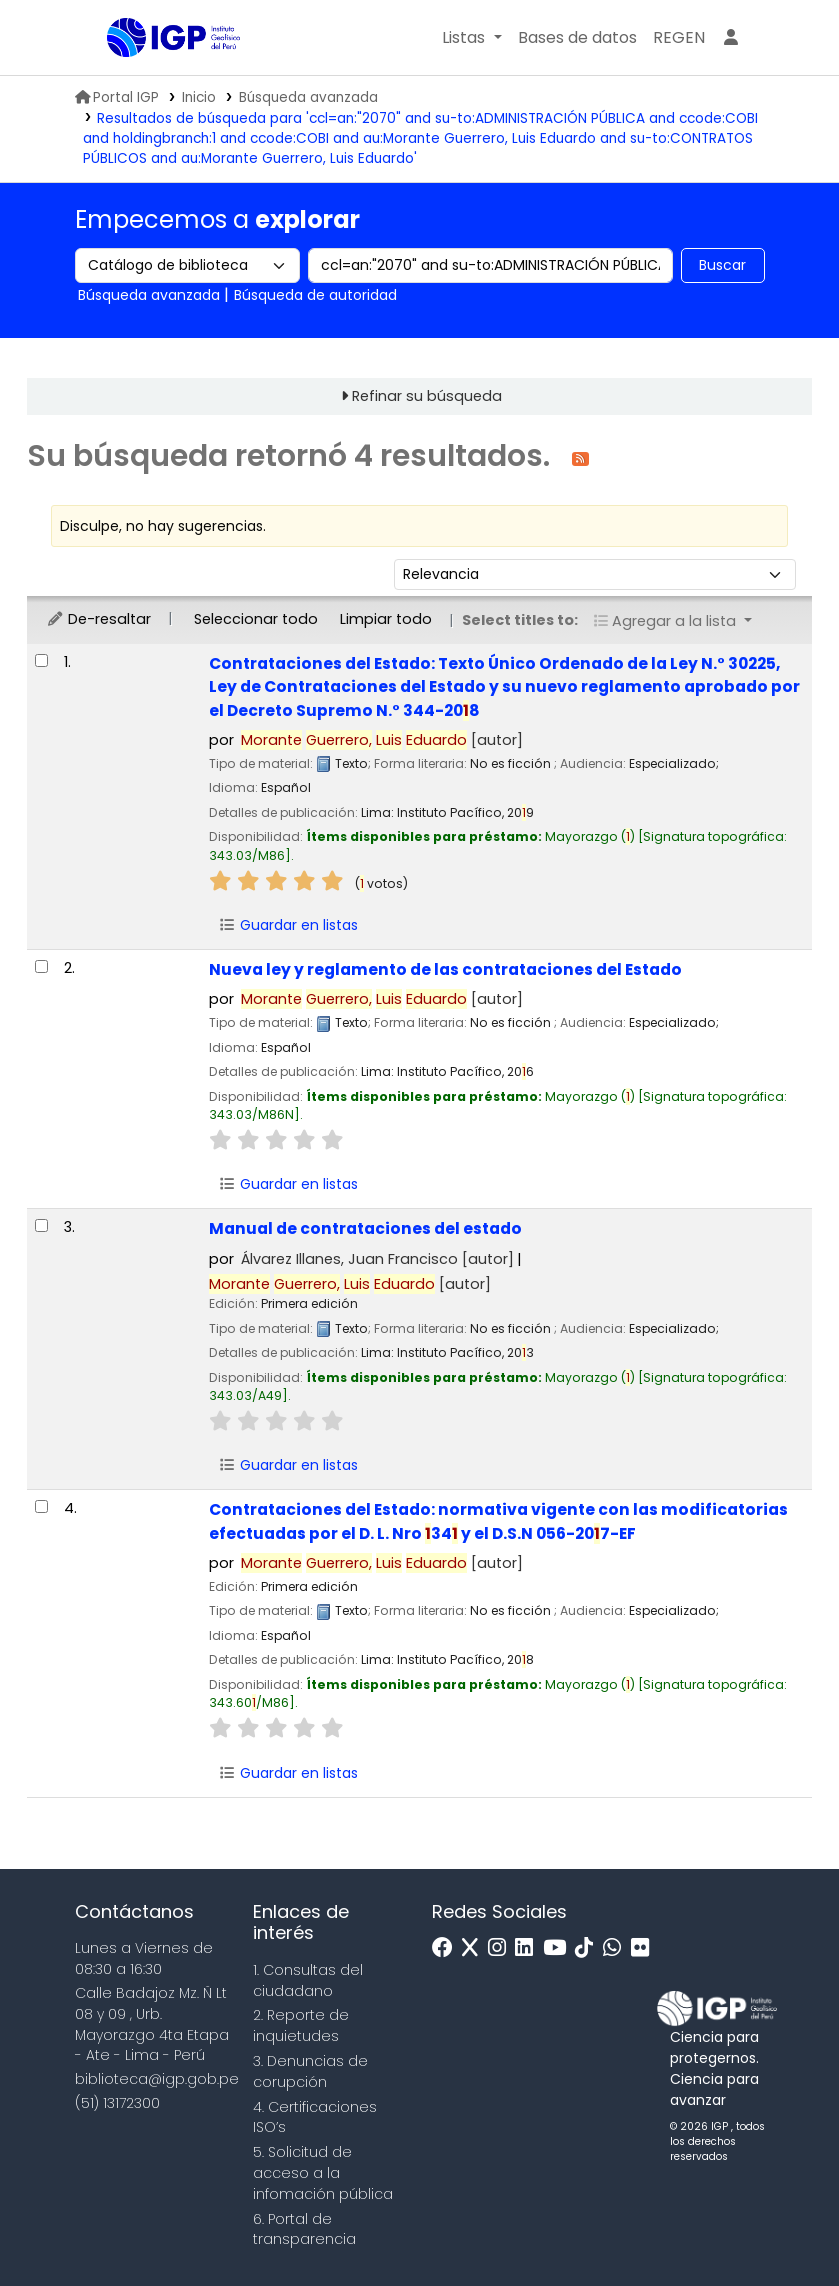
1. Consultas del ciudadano (308, 1980)
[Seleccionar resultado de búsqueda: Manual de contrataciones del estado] (41, 1225)
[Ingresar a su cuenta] (731, 38)
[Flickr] (645, 1948)
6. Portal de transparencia (304, 2229)
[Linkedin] (529, 1948)
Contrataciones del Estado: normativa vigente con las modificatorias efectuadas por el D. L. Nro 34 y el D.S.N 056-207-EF (498, 1521)
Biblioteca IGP (157, 78)
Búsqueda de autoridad (315, 295)
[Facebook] (447, 1948)
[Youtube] (559, 1948)
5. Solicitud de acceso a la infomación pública (323, 2173)
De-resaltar (98, 619)
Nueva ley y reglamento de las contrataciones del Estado (445, 969)
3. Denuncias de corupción (310, 2071)
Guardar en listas (288, 925)
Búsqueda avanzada (308, 97)
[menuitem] (679, 38)
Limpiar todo (386, 619)
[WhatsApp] (617, 1948)
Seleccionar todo (256, 619)
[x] (475, 1948)
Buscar (722, 265)
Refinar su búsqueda (427, 396)
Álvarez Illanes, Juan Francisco (377, 1259)
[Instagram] (502, 1948)
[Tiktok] (589, 1948)
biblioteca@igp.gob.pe (157, 2079)
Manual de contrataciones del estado (365, 1228)
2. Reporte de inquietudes (301, 2025)
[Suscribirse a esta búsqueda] (580, 457)
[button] (471, 38)
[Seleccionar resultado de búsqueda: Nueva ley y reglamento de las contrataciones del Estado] (41, 966)
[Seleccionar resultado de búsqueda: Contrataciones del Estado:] (41, 660)
